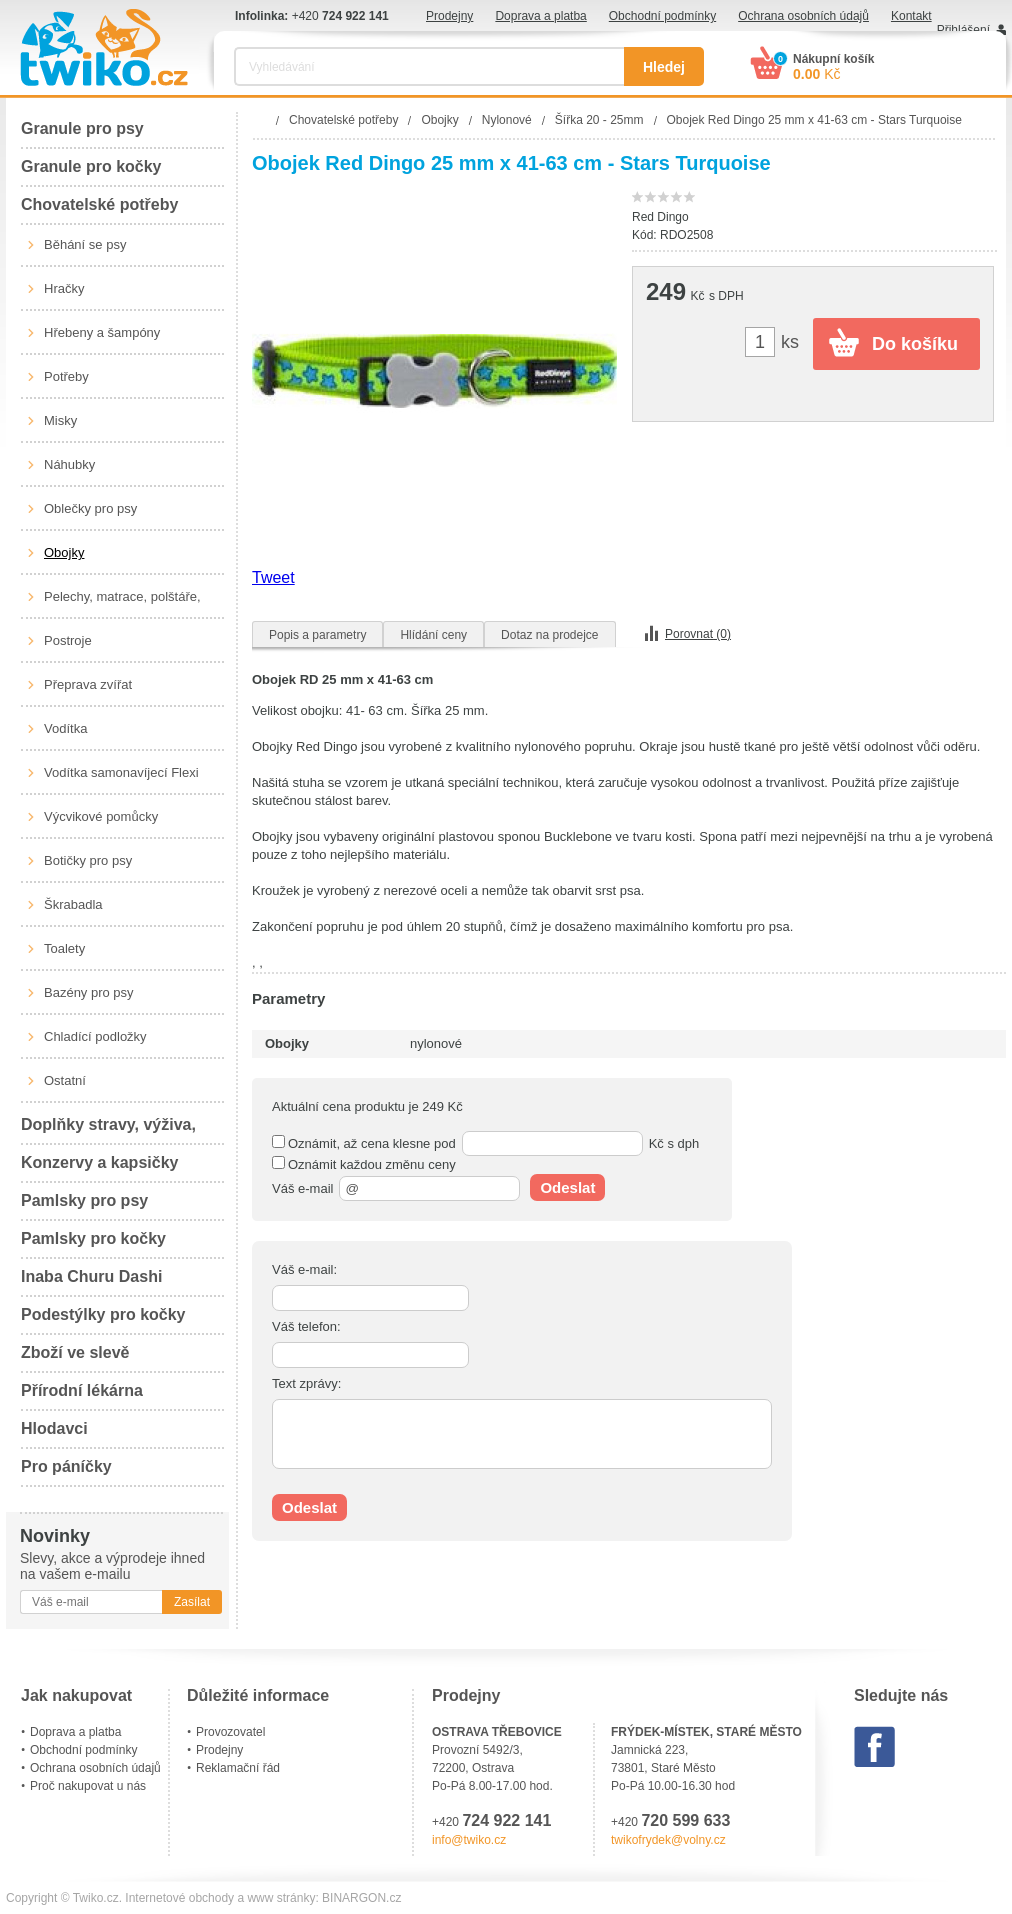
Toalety (64, 948)
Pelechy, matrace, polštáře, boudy (122, 604)
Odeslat (567, 1187)
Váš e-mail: (304, 1269)
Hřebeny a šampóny (102, 332)
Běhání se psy (85, 244)
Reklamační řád (238, 1768)
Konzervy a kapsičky (99, 1162)
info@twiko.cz (469, 1840)
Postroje (68, 640)
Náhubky (69, 464)
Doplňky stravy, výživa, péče (108, 1130)
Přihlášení (963, 30)
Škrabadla (73, 904)
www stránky (281, 1898)
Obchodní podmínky (662, 16)
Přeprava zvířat (88, 684)
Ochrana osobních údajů (803, 16)
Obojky (64, 552)
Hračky (64, 288)
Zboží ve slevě (75, 1352)
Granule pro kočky (91, 166)
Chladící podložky (95, 1036)
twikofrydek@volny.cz (668, 1840)
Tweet (273, 577)
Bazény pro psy (89, 992)
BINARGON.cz (361, 1898)
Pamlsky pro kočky (93, 1238)
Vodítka (65, 728)
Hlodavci (54, 1428)
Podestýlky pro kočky (103, 1314)
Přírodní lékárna (82, 1390)
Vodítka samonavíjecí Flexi (121, 772)
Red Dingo (660, 217)
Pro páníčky (66, 1466)
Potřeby (66, 376)
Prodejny (449, 16)
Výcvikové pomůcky (101, 816)
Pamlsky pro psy (84, 1200)
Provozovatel (230, 1732)
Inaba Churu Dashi (91, 1276)
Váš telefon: (306, 1326)
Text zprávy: (306, 1383)
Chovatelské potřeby (99, 204)
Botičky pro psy (88, 860)
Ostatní (65, 1080)
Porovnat (698, 634)
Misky (60, 420)
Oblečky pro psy (90, 508)
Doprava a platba (540, 16)
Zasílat (192, 1602)
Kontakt (911, 16)
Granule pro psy (82, 128)
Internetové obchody (179, 1898)
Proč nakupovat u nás (88, 1786)
